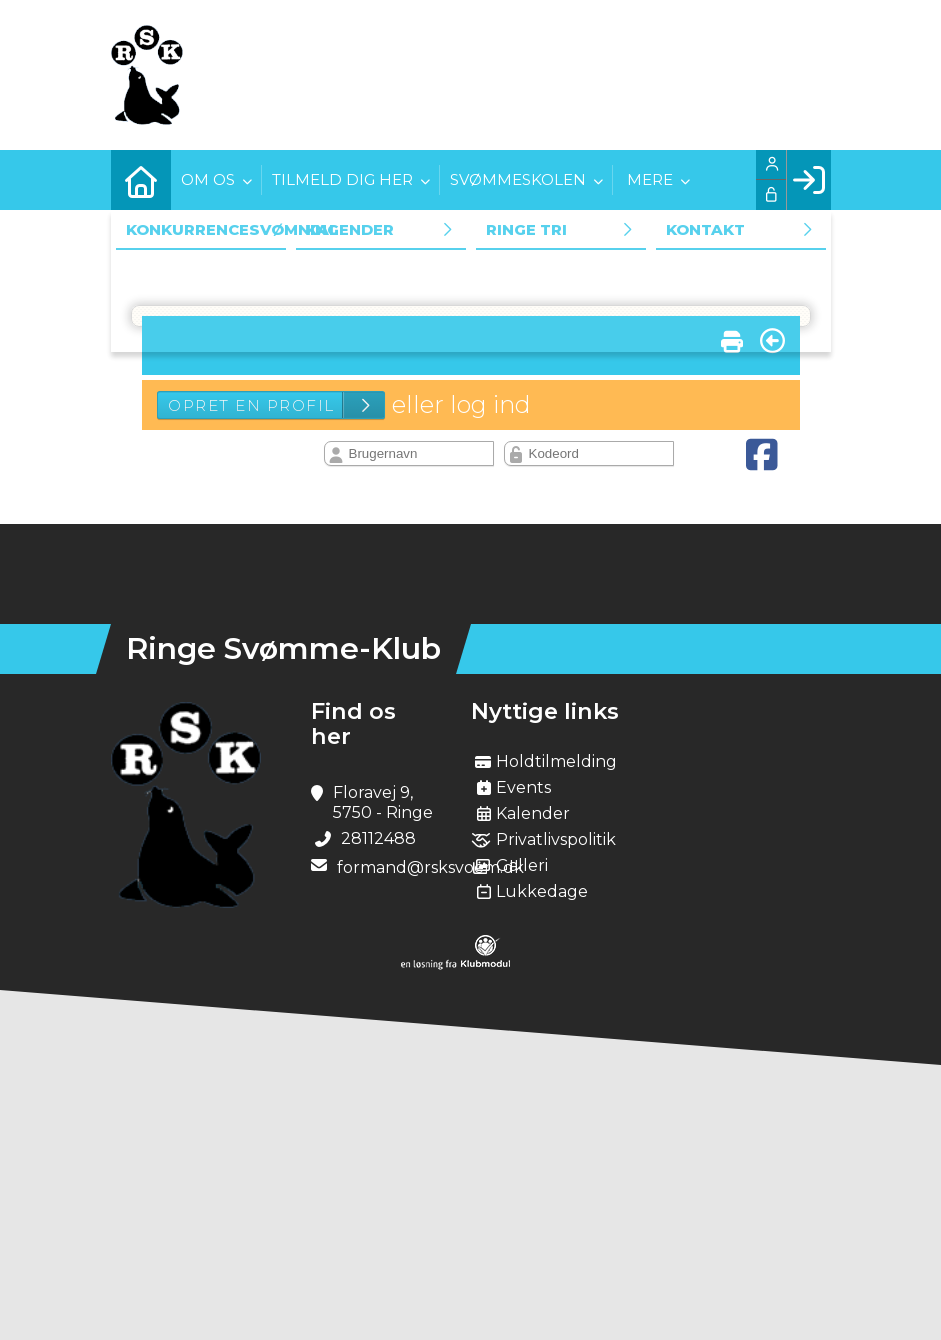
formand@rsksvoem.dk (430, 867)
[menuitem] (141, 180)
